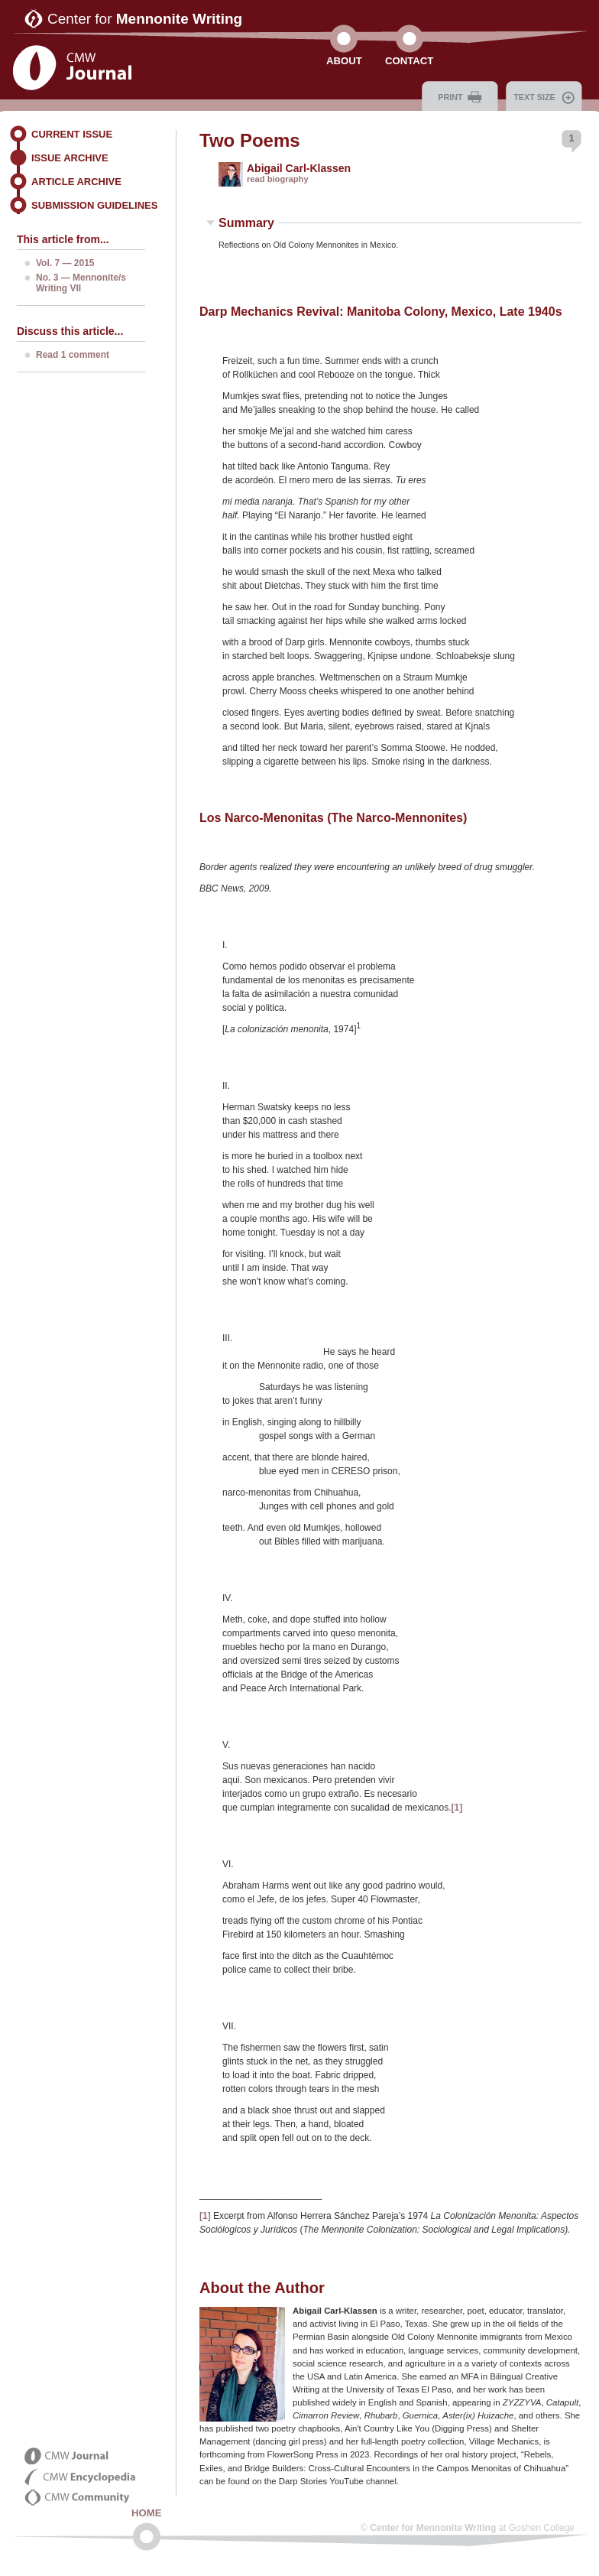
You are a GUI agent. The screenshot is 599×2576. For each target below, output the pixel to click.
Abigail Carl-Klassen (299, 168)
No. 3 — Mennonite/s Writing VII (81, 283)
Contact (409, 61)
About (344, 61)
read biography (278, 179)
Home (146, 2513)
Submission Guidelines (94, 205)
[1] (457, 1807)
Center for (144, 19)
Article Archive (76, 181)
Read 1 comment (72, 354)
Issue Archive (69, 158)
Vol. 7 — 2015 (65, 263)
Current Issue (71, 134)
